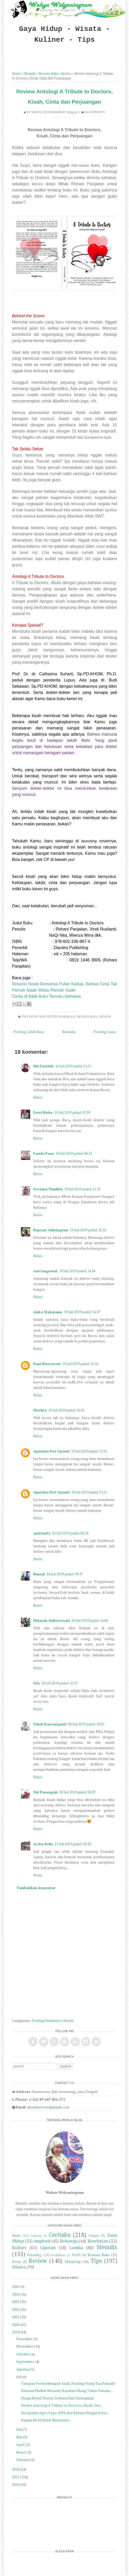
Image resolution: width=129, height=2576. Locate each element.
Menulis (30, 73)
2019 (15, 2332)
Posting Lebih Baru (28, 1031)
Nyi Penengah (45, 1792)
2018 (15, 2469)
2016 (15, 2484)
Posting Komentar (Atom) (52, 2020)
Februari (23, 2459)
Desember (24, 2338)
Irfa (36, 1683)
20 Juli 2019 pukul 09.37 (64, 1574)
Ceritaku (60, 2234)
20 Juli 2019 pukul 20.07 (77, 1792)
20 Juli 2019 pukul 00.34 (70, 1533)
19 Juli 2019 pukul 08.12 (74, 1153)
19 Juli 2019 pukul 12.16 (88, 1229)
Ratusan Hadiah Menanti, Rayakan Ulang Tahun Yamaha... (67, 2390)
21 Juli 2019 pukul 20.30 (73, 1843)
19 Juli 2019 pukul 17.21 (89, 1451)
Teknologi (73, 2261)
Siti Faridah (43, 1065)
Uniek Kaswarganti (49, 1724)
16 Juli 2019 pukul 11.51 (73, 1065)
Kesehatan (98, 2241)
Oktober (23, 2353)
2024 (15, 2294)
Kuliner (19, 2247)
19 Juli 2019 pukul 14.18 (77, 1270)
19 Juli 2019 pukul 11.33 (82, 1188)
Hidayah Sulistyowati (51, 1620)
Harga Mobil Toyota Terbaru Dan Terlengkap (57, 2398)
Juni (19, 2429)
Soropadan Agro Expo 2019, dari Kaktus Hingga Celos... (65, 2412)
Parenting (34, 2255)
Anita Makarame (47, 1311)
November (24, 2346)
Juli (18, 2376)
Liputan (48, 2247)
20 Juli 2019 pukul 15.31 (59, 1683)
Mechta (40, 1410)
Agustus (22, 2369)
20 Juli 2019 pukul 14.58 (89, 1620)
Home (16, 73)
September (25, 2361)
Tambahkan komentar (35, 1887)
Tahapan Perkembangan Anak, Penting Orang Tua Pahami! (68, 2383)
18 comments (95, 112)
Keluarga (69, 2241)
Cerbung (35, 2236)
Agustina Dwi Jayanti (51, 1451)
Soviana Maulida (48, 1188)
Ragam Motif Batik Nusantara (45, 2419)
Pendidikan (57, 2255)
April (20, 2444)
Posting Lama (104, 1031)
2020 (15, 2324)
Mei (19, 2436)
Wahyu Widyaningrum (48, 112)
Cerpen (94, 2235)
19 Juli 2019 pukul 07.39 (72, 1112)
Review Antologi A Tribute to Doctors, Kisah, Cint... (62, 2405)
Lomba (76, 2247)
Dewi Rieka (43, 1112)
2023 (15, 2301)
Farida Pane (43, 1153)
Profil (76, 2255)
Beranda (68, 1031)
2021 (15, 2316)
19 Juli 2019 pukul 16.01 (66, 1410)
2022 (15, 2309)
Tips (96, 2260)
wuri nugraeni (45, 1270)
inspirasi (42, 2241)
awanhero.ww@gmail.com (48, 2107)
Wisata (18, 2267)
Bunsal (39, 1574)
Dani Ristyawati (47, 1363)
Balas (37, 1097)
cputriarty (41, 1533)
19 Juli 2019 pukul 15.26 (80, 1363)
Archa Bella (43, 1843)
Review (66, 73)
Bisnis (16, 2235)
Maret (21, 2452)
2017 (15, 2476)
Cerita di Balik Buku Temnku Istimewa (46, 996)
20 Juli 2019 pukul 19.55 (86, 1724)
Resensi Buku (48, 73)
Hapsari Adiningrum (50, 1229)
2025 (15, 2286)
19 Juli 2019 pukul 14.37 (82, 1311)
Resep (16, 2261)
